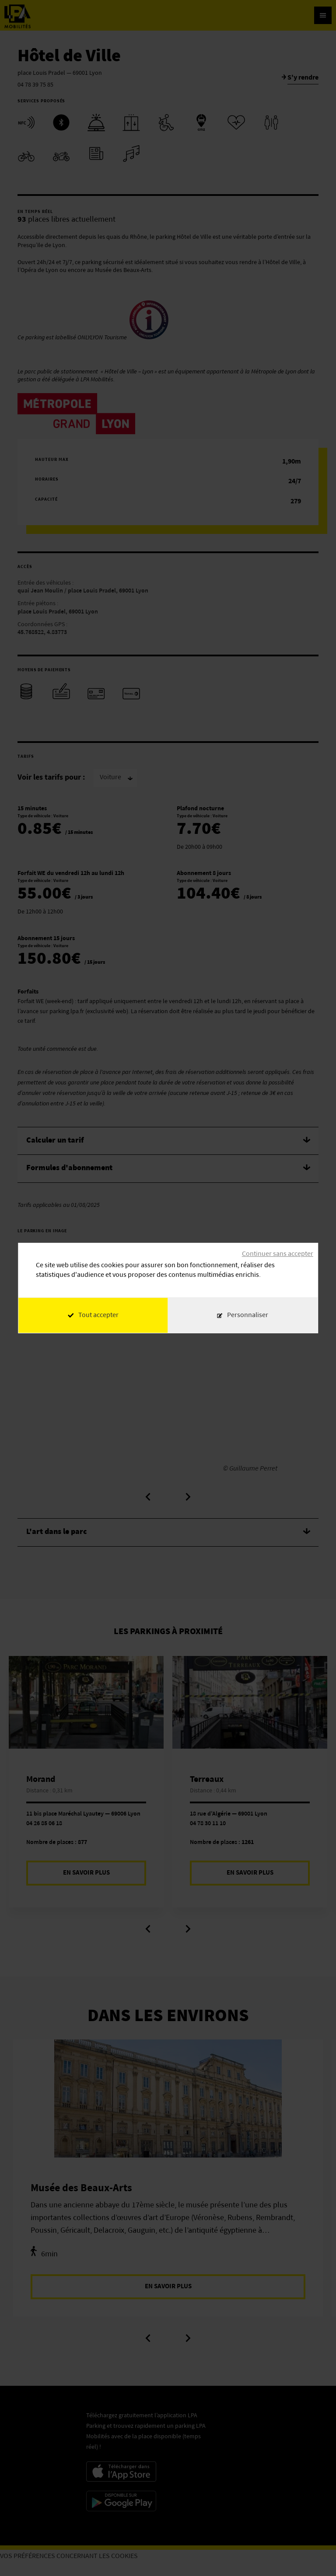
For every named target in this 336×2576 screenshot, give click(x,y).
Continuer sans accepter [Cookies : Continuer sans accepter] (277, 1254)
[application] (314, 2554)
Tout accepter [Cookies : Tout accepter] (93, 1315)
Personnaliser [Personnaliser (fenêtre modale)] (247, 1315)
